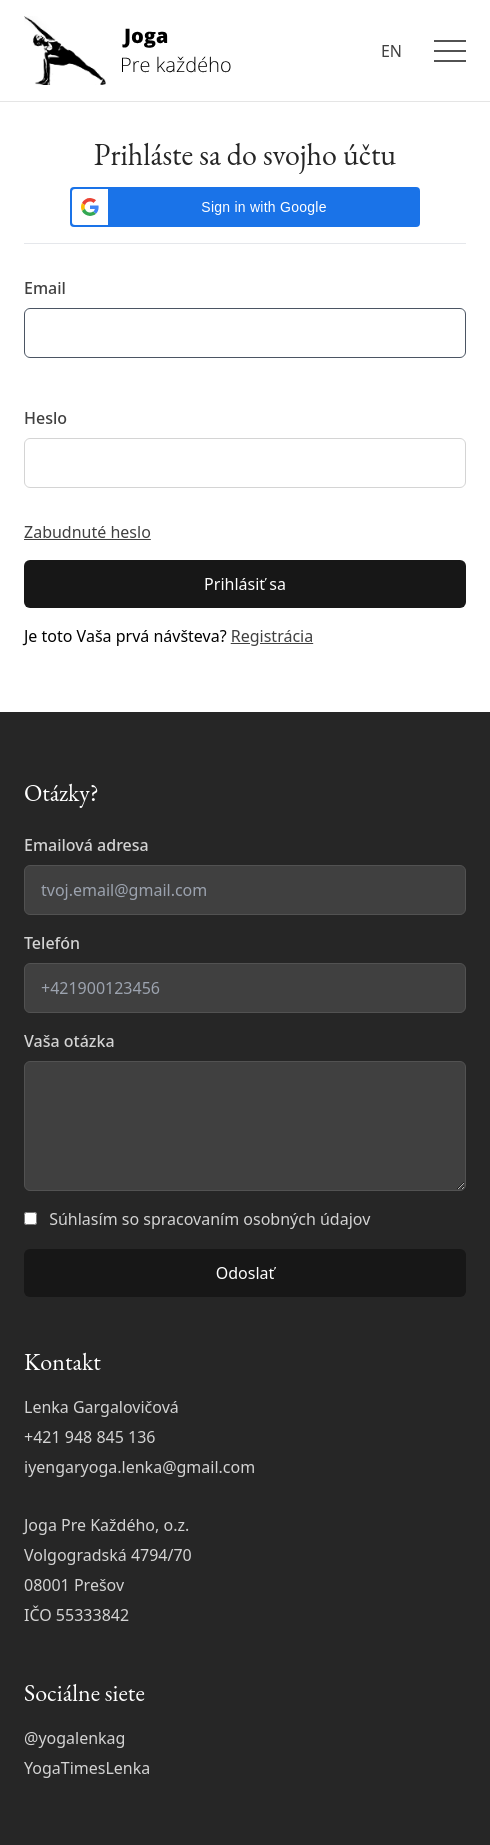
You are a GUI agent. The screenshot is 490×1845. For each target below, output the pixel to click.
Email (45, 288)
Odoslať (245, 1273)
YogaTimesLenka (87, 1768)
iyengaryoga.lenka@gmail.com (139, 1467)
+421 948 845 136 (89, 1437)
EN (391, 51)
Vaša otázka (69, 1041)
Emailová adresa (86, 845)
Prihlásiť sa (245, 584)
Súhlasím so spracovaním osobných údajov (209, 1219)
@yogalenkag (74, 1738)
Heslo (45, 418)
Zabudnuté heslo (87, 532)
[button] (245, 207)
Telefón (52, 943)
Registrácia (272, 636)
